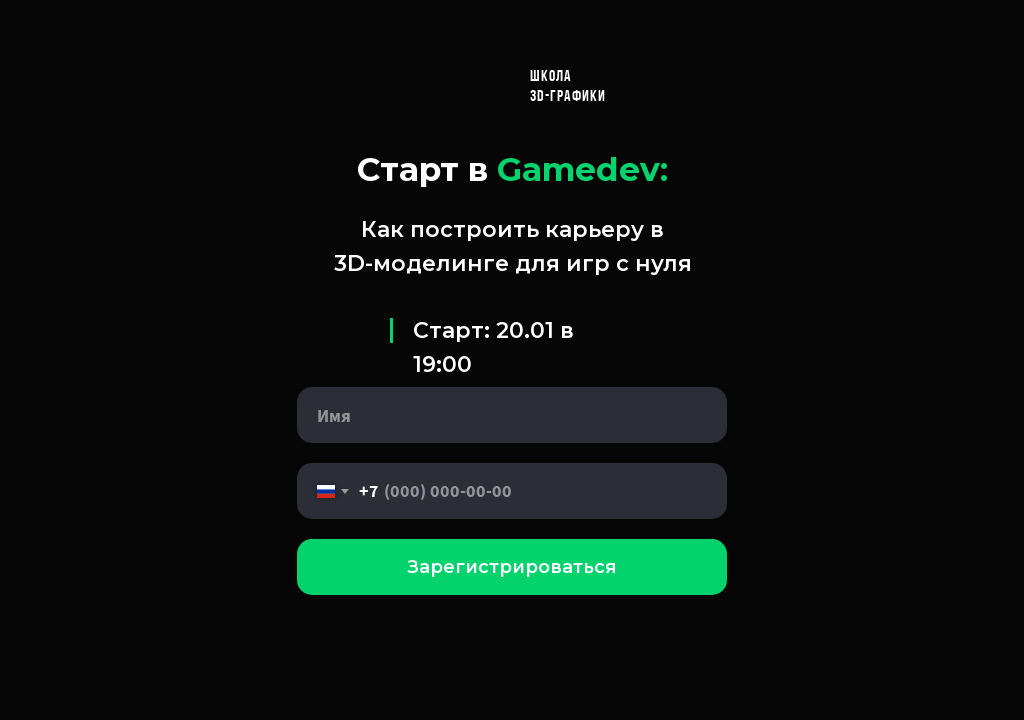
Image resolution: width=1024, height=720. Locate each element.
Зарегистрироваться (512, 567)
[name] (512, 415)
